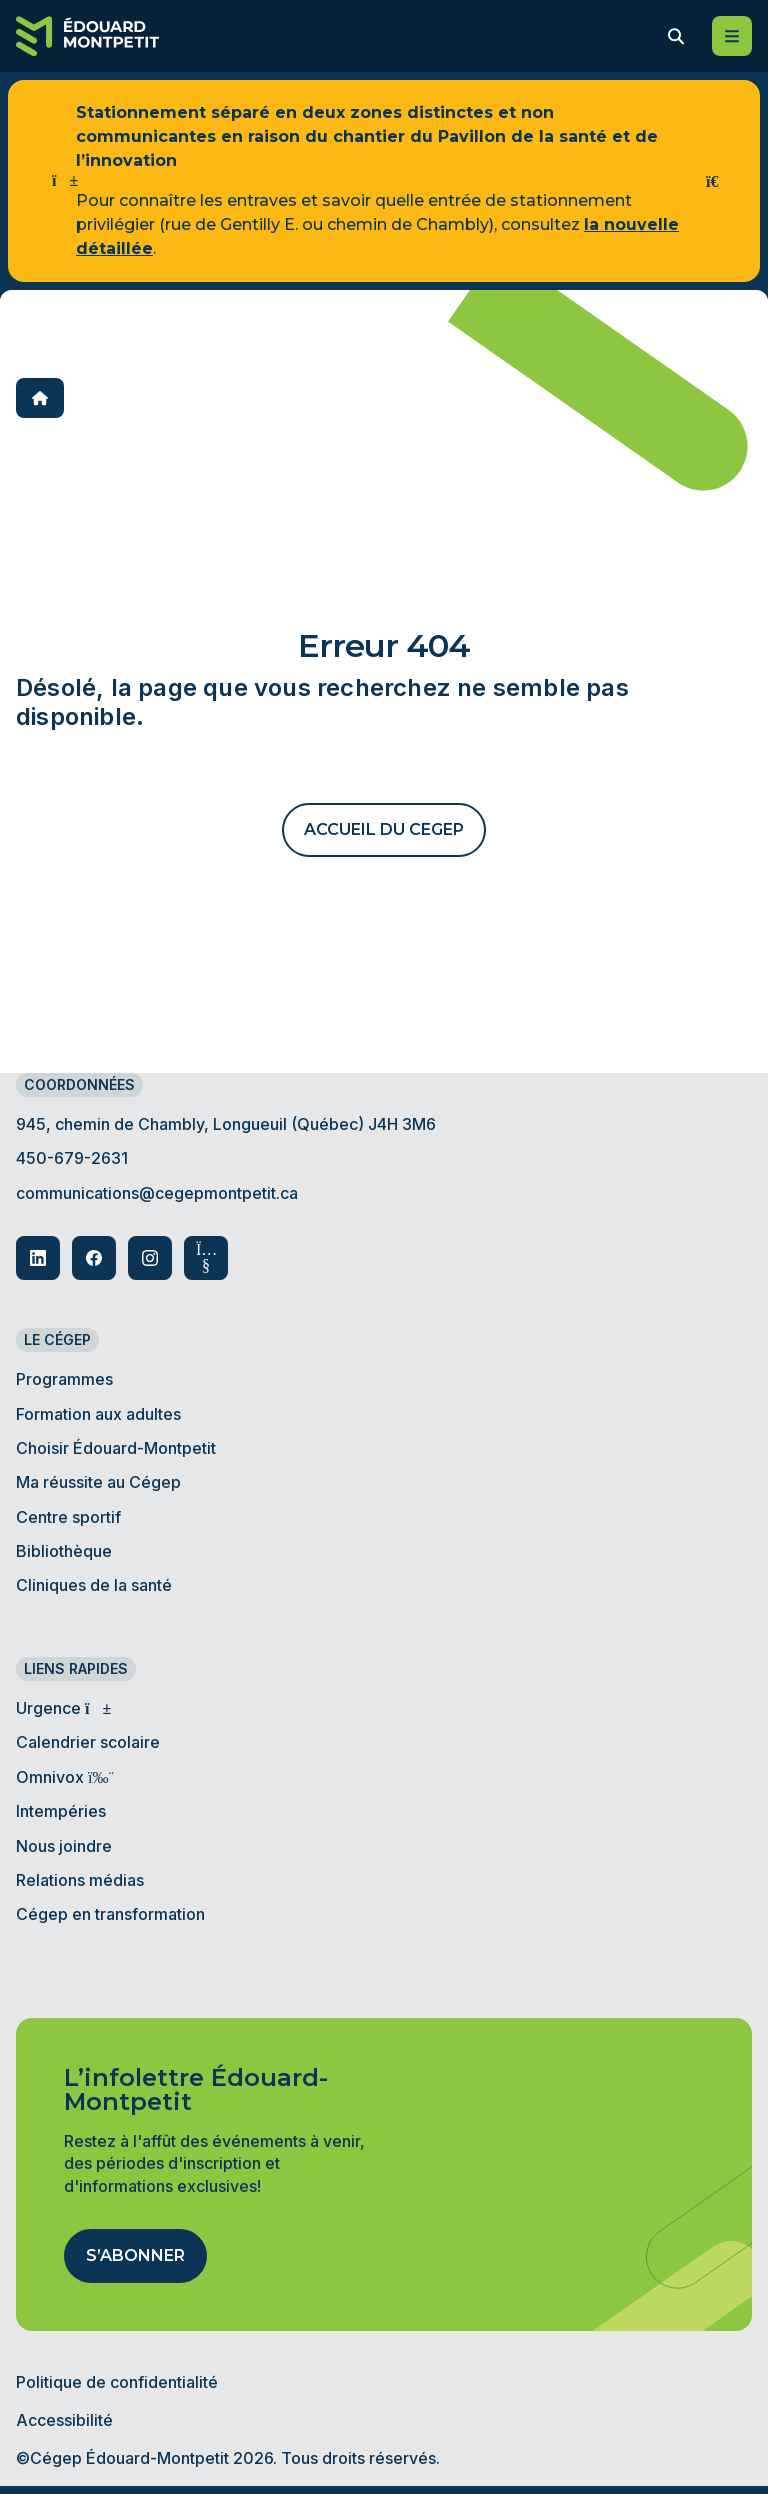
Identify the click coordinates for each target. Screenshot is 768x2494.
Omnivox (62, 1777)
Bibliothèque (64, 1551)
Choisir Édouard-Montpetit (116, 1448)
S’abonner (135, 2255)
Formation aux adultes (98, 1414)
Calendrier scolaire (88, 1742)
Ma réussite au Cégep (98, 1482)
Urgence (60, 1708)
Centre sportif (68, 1517)
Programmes (64, 1379)
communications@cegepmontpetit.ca (157, 1193)
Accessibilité (64, 2420)
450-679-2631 (72, 1158)
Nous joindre (64, 1846)
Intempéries (61, 1811)
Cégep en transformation (110, 1914)
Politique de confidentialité (117, 2382)
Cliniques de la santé (94, 1585)
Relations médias (80, 1880)
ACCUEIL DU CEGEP (384, 829)
